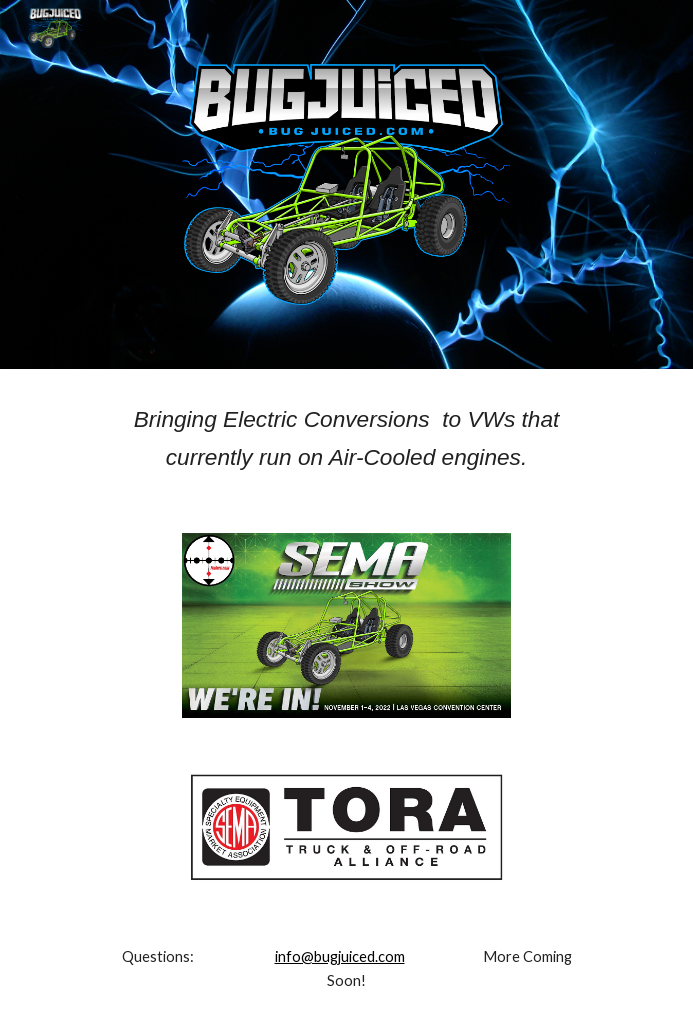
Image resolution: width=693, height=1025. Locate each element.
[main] (346, 439)
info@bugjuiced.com (340, 956)
